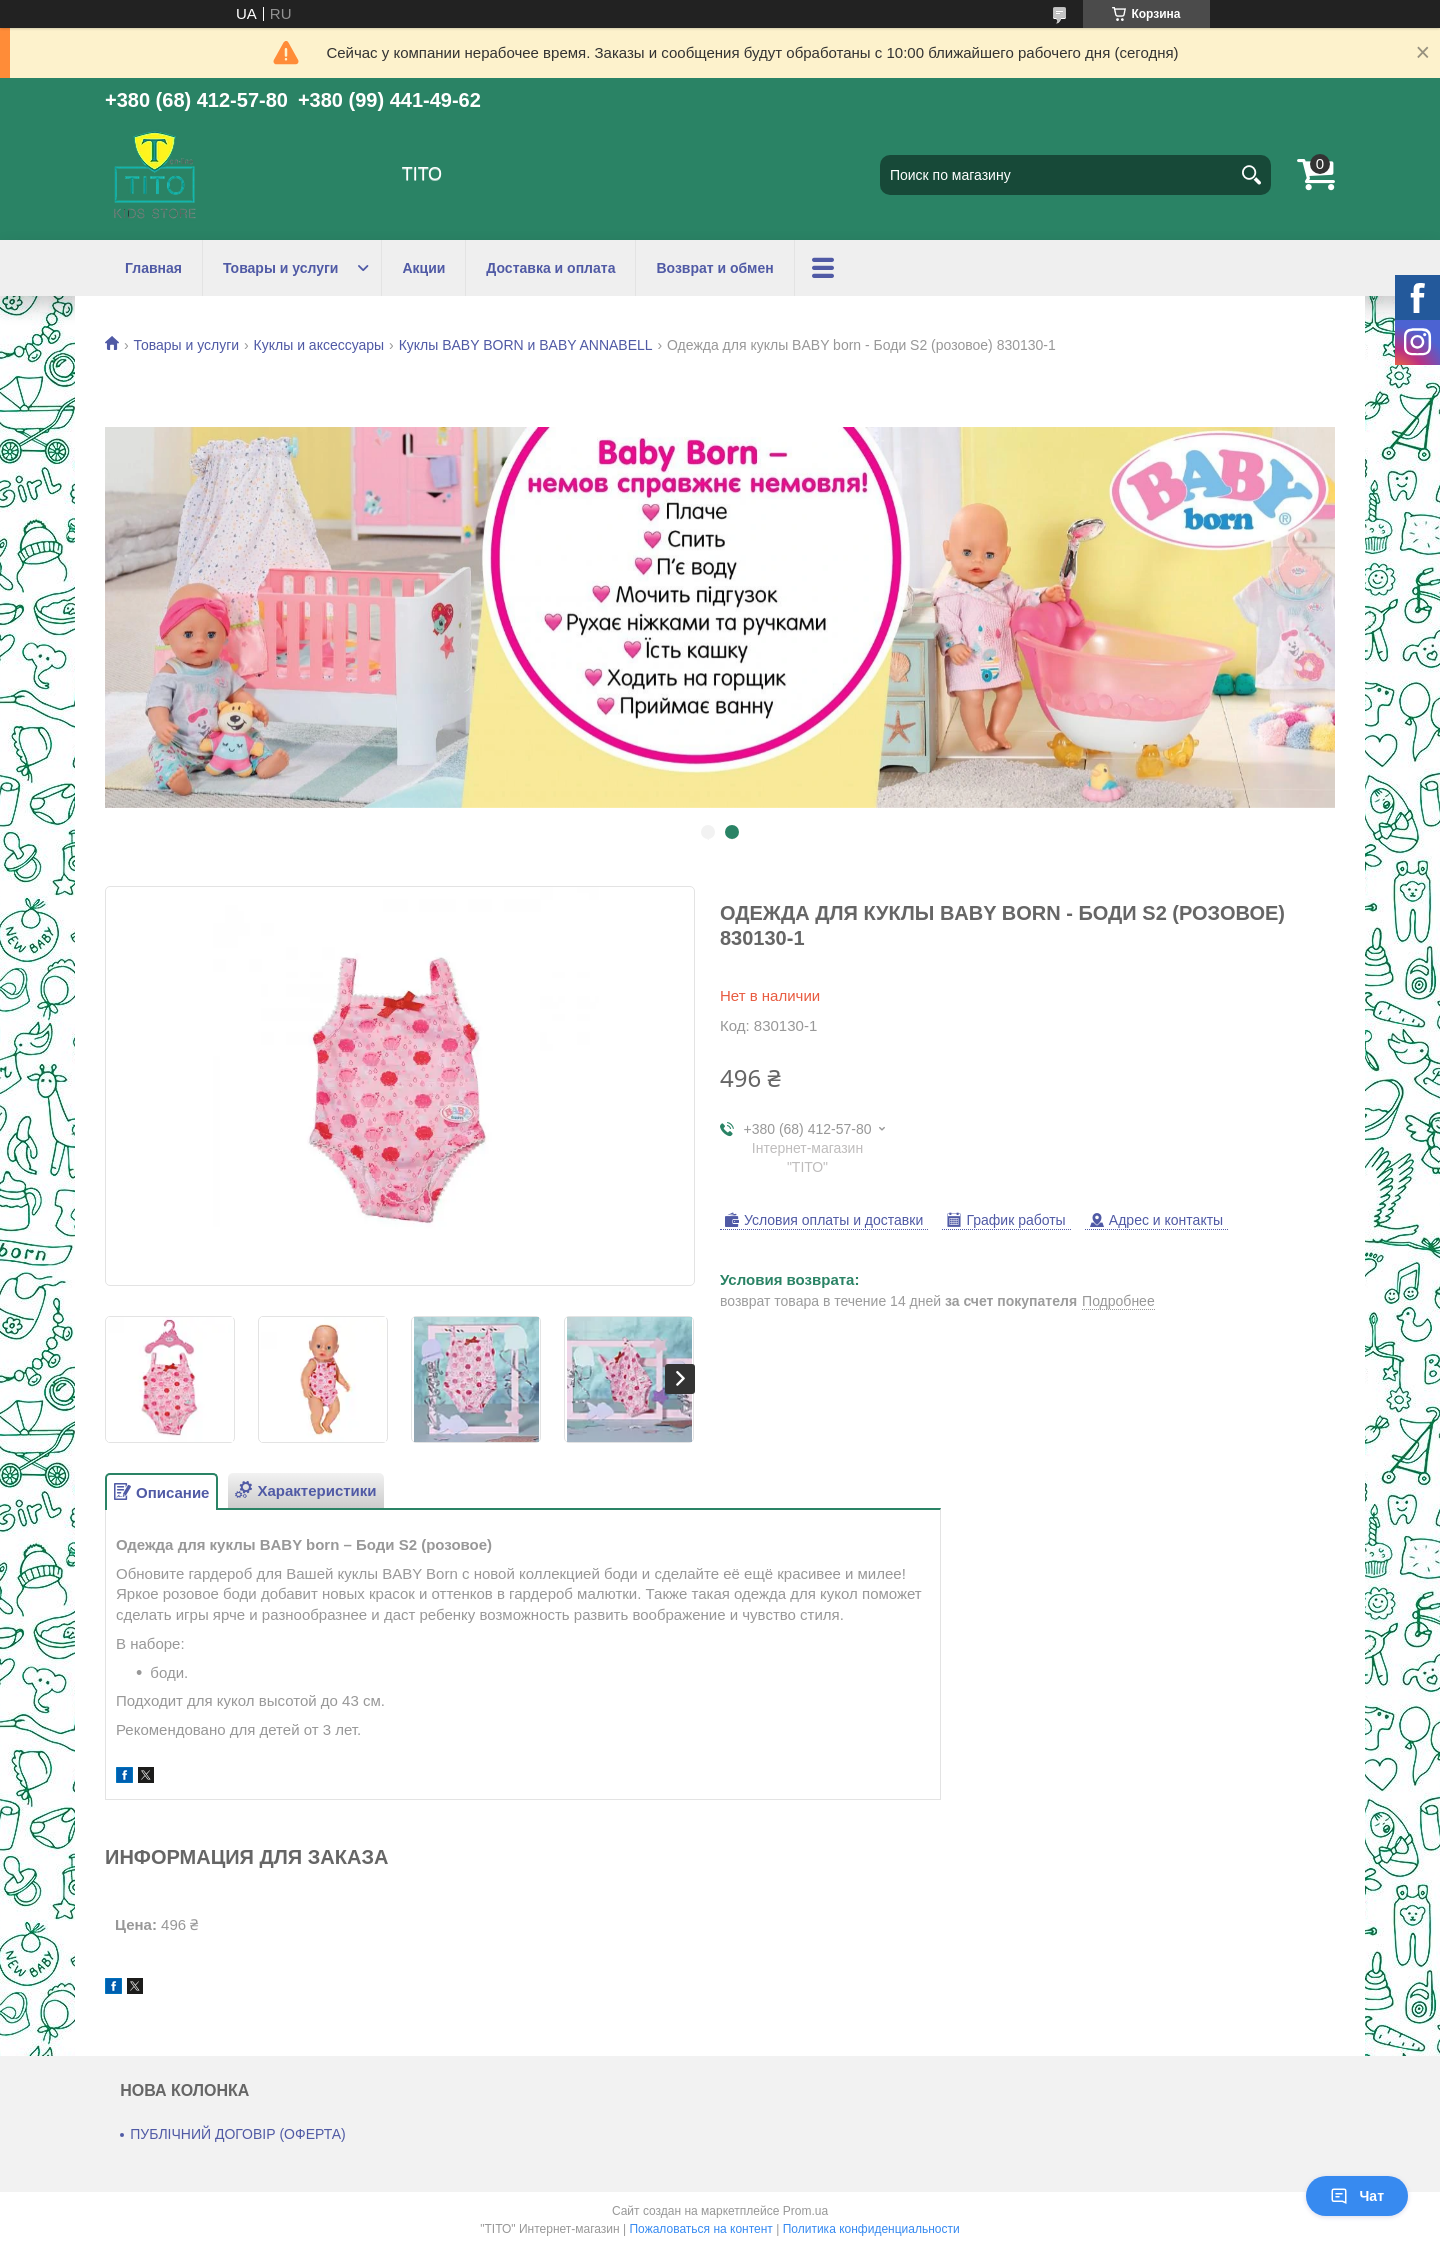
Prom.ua (805, 2211)
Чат (1357, 2196)
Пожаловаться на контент (700, 2229)
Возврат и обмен (714, 268)
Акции (423, 268)
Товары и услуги (280, 268)
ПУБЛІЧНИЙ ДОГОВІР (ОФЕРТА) (238, 2134)
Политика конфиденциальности (871, 2229)
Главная (153, 268)
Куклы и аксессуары (319, 345)
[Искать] (1251, 175)
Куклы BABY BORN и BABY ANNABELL (526, 345)
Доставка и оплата (550, 268)
